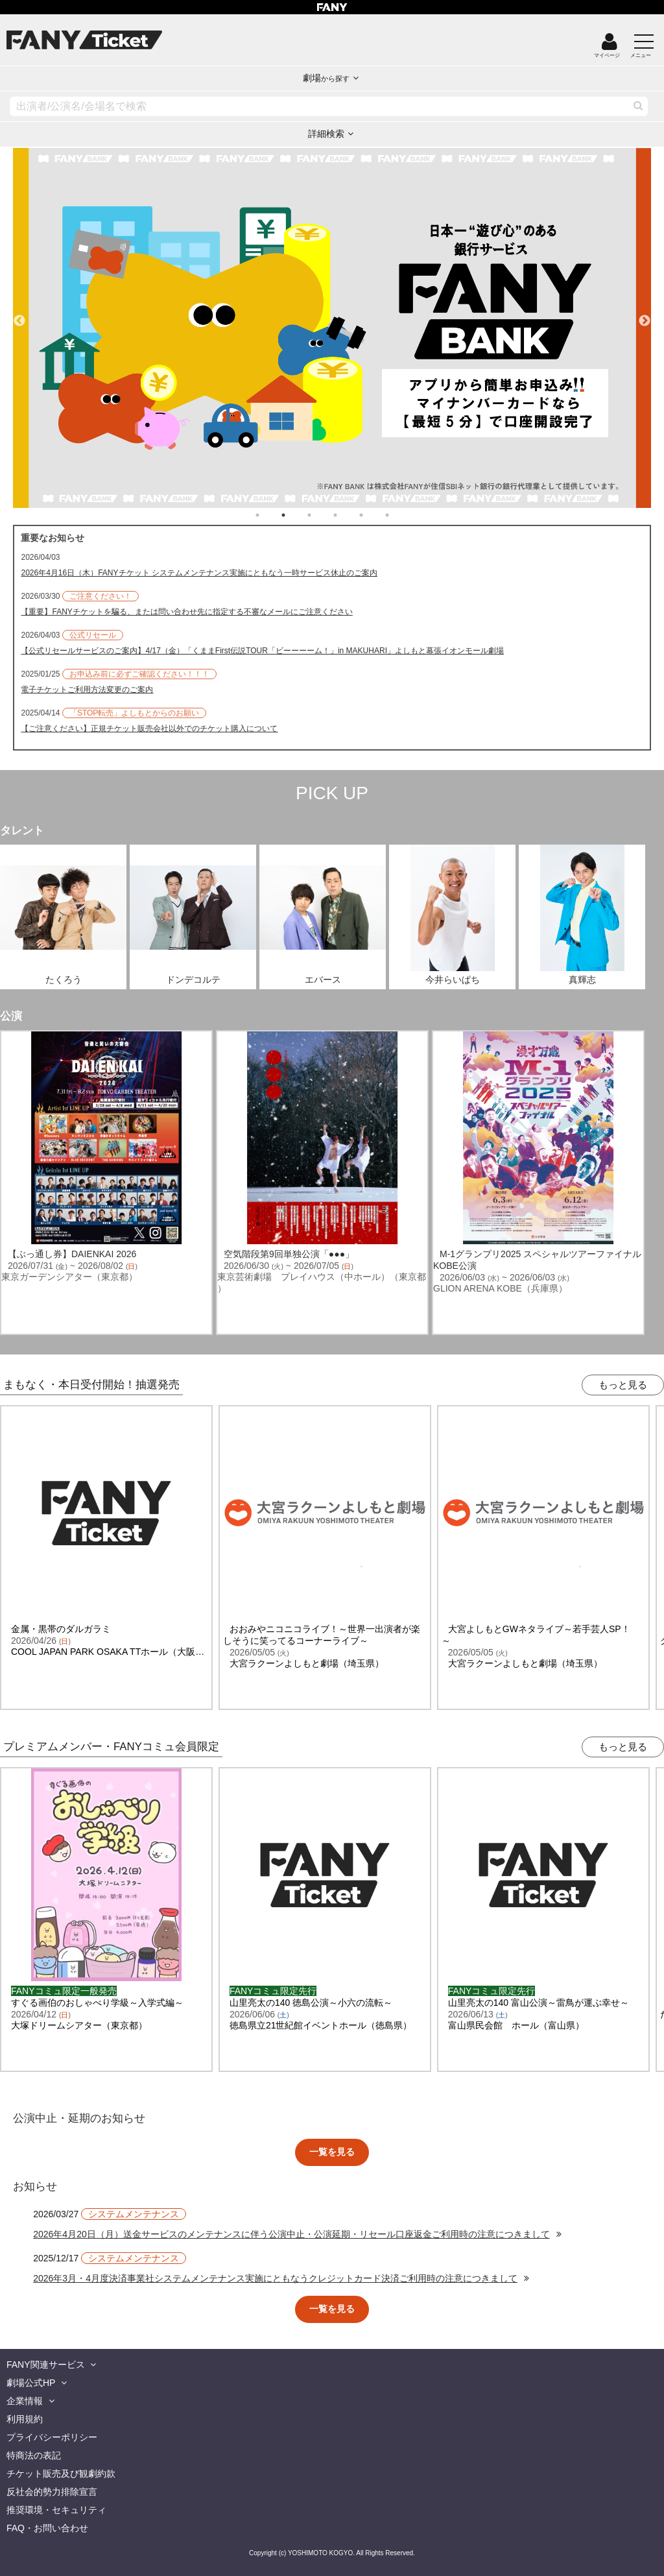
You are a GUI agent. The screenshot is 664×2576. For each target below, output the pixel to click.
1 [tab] (270, 515)
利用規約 (24, 2419)
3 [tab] (322, 515)
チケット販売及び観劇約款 (60, 2473)
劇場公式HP (30, 2382)
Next (644, 315)
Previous (19, 315)
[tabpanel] (332, 328)
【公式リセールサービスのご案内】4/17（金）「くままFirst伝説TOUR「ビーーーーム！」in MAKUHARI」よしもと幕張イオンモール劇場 (262, 650)
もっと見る (623, 1384)
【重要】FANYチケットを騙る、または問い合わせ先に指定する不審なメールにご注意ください (186, 611)
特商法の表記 (33, 2455)
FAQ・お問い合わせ (47, 2528)
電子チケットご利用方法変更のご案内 (87, 689)
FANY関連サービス (45, 2364)
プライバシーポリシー (51, 2437)
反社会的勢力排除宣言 (51, 2491)
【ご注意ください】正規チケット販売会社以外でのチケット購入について (149, 728)
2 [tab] (296, 515)
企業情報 (24, 2401)
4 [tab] (348, 515)
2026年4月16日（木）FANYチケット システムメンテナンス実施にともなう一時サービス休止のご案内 (199, 572)
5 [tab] (374, 515)
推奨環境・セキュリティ (56, 2510)
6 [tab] (400, 515)
